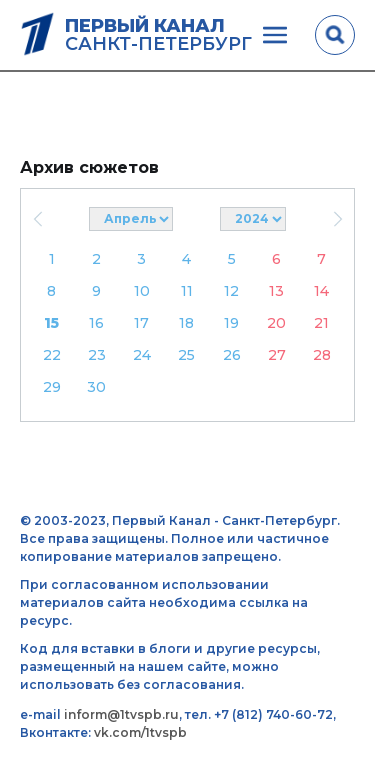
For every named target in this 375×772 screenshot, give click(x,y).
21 (321, 323)
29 (52, 387)
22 (52, 355)
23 (97, 355)
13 (276, 291)
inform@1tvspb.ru (121, 714)
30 (96, 387)
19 (231, 323)
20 (276, 323)
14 (321, 291)
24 (142, 355)
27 (277, 355)
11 (187, 291)
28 (322, 355)
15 (51, 323)
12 (231, 291)
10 (142, 291)
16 (96, 323)
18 (186, 323)
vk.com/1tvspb (140, 732)
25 (186, 355)
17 (141, 323)
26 (232, 355)
